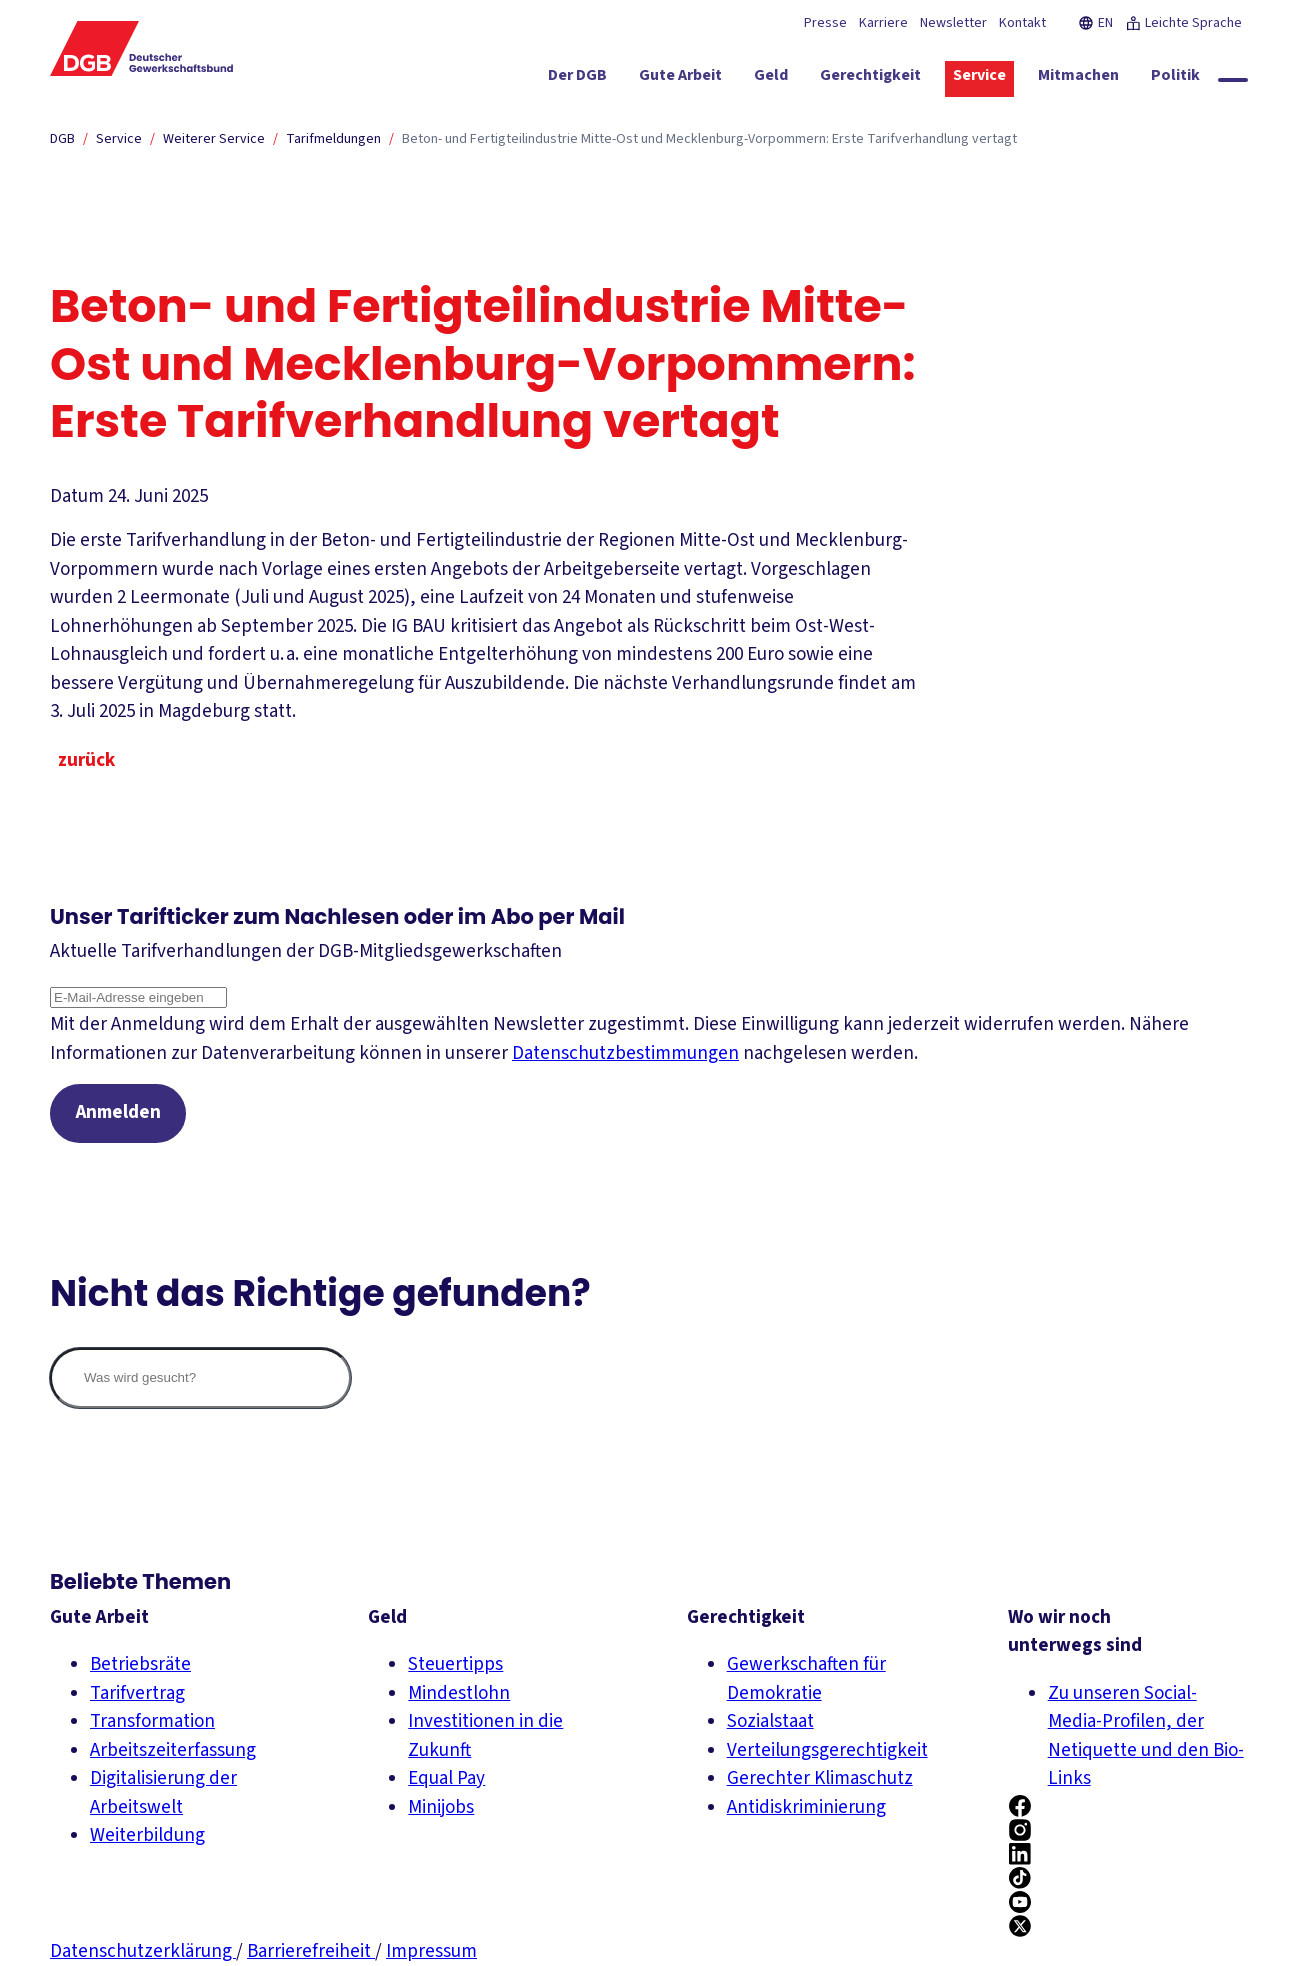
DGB (62, 139)
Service (119, 139)
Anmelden (119, 1114)
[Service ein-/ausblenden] (979, 79)
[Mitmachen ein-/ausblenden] (1078, 79)
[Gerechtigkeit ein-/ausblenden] (870, 79)
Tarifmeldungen (333, 139)
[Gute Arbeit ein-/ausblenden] (680, 79)
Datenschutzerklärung (143, 1951)
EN (1095, 23)
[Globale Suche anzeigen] (1233, 80)
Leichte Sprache (1183, 23)
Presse (825, 23)
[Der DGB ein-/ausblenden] (577, 79)
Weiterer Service (214, 139)
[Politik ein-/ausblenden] (1175, 79)
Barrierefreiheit (311, 1951)
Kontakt (1022, 23)
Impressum (431, 1951)
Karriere (883, 23)
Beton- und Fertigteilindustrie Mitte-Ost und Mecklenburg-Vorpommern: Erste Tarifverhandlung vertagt (709, 139)
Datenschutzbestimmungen (625, 1053)
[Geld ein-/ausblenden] (771, 79)
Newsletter (953, 23)
